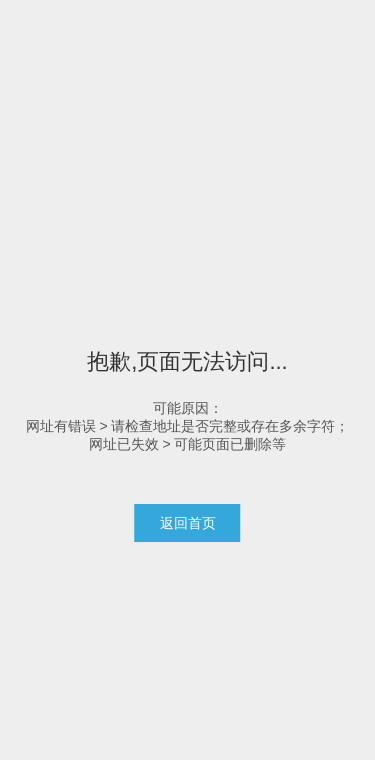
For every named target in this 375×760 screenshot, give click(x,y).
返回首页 (188, 523)
